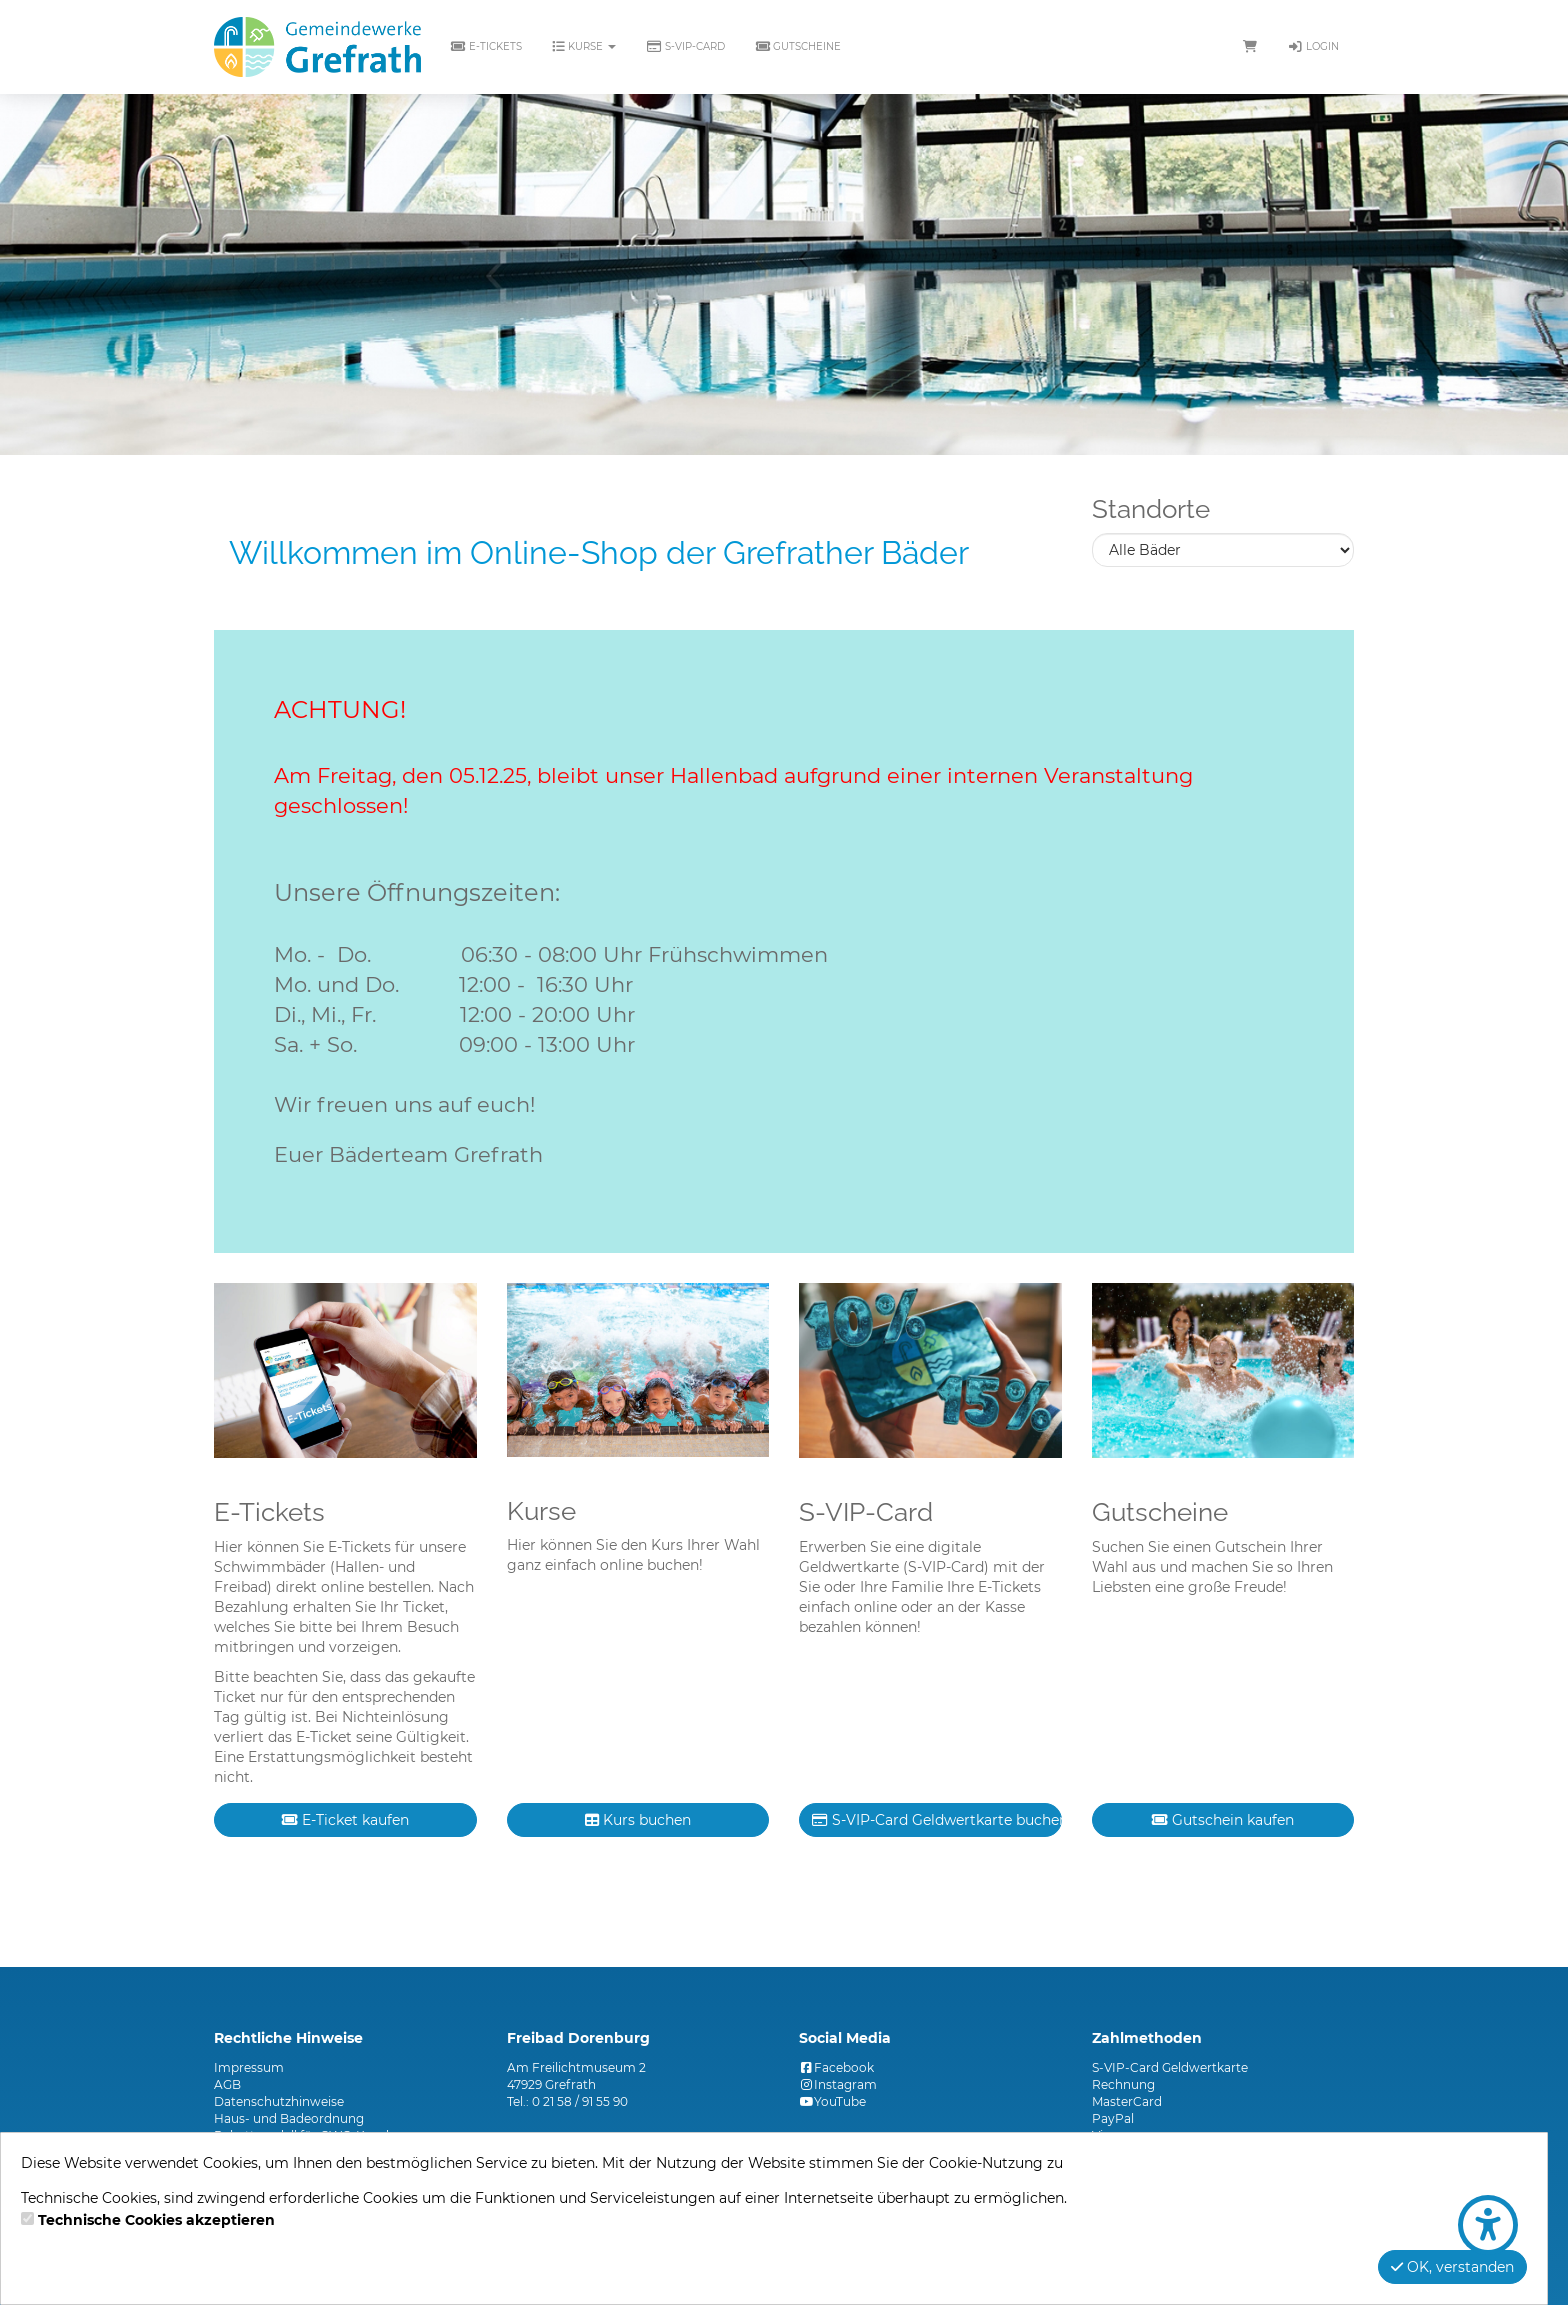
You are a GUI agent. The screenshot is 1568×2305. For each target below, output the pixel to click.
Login (1313, 46)
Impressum (249, 2067)
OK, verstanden (1452, 2267)
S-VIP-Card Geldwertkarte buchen (937, 1820)
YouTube (832, 2101)
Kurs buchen (638, 1820)
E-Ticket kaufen (345, 1820)
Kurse (584, 46)
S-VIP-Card (685, 46)
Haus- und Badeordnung (289, 2118)
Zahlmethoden (1147, 2038)
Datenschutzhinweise (279, 2101)
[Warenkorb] (1250, 47)
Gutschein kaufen (1223, 1820)
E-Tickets (487, 46)
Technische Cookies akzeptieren (156, 2220)
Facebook (836, 2067)
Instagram (838, 2084)
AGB (227, 2084)
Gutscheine (798, 46)
